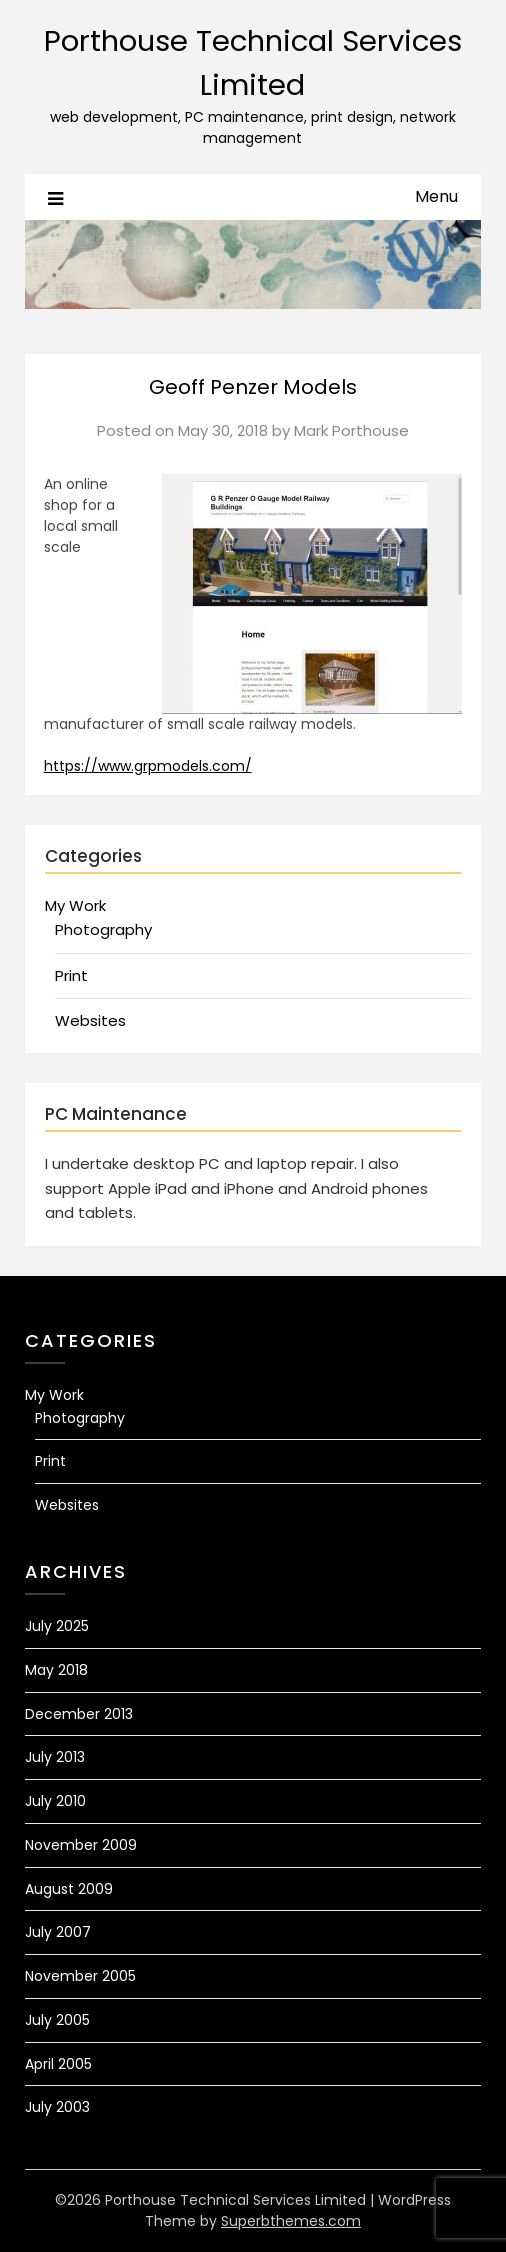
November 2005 (80, 1976)
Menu (436, 196)
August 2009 (69, 1889)
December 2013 (79, 1714)
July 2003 (57, 2107)
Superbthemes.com (291, 2221)
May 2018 (56, 1670)
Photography (103, 929)
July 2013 (55, 1757)
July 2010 (55, 1801)
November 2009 (81, 1845)
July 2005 (57, 2020)
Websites (90, 1020)
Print (71, 975)
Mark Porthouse (351, 430)
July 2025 (57, 1626)
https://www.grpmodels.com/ (148, 766)
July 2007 (58, 1932)
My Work (75, 905)
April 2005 (58, 2064)
